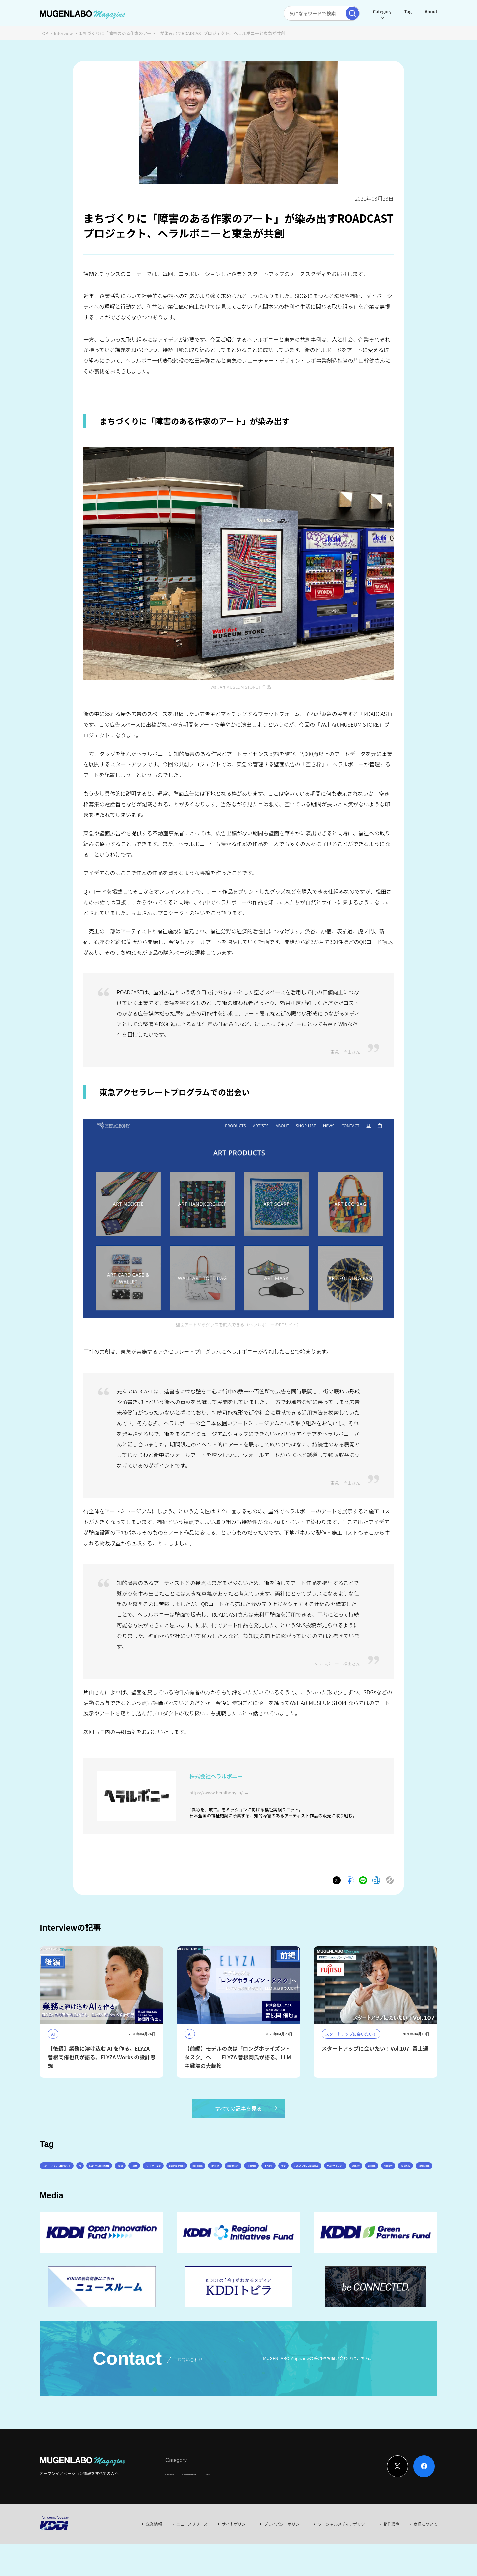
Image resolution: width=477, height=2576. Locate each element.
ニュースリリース (192, 2556)
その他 (214, 2176)
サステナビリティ (208, 2194)
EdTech (274, 2194)
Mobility (304, 2194)
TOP (44, 33)
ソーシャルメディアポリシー (343, 2556)
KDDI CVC (335, 2194)
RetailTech (369, 2194)
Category (382, 11)
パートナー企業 (250, 2176)
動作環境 (391, 2556)
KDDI (190, 2176)
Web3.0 (246, 2194)
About (431, 11)
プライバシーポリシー (284, 2556)
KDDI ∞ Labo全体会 (151, 2176)
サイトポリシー (236, 2556)
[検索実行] (352, 13)
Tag (408, 11)
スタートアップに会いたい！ (73, 2176)
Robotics (54, 2194)
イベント (85, 2194)
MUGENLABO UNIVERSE (153, 2194)
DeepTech (332, 2176)
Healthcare (396, 2176)
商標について (425, 2556)
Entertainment (293, 2176)
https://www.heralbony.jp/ (216, 1792)
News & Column (205, 2505)
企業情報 (154, 2556)
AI (116, 2176)
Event (233, 2505)
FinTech (363, 2176)
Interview (63, 33)
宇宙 (111, 2194)
